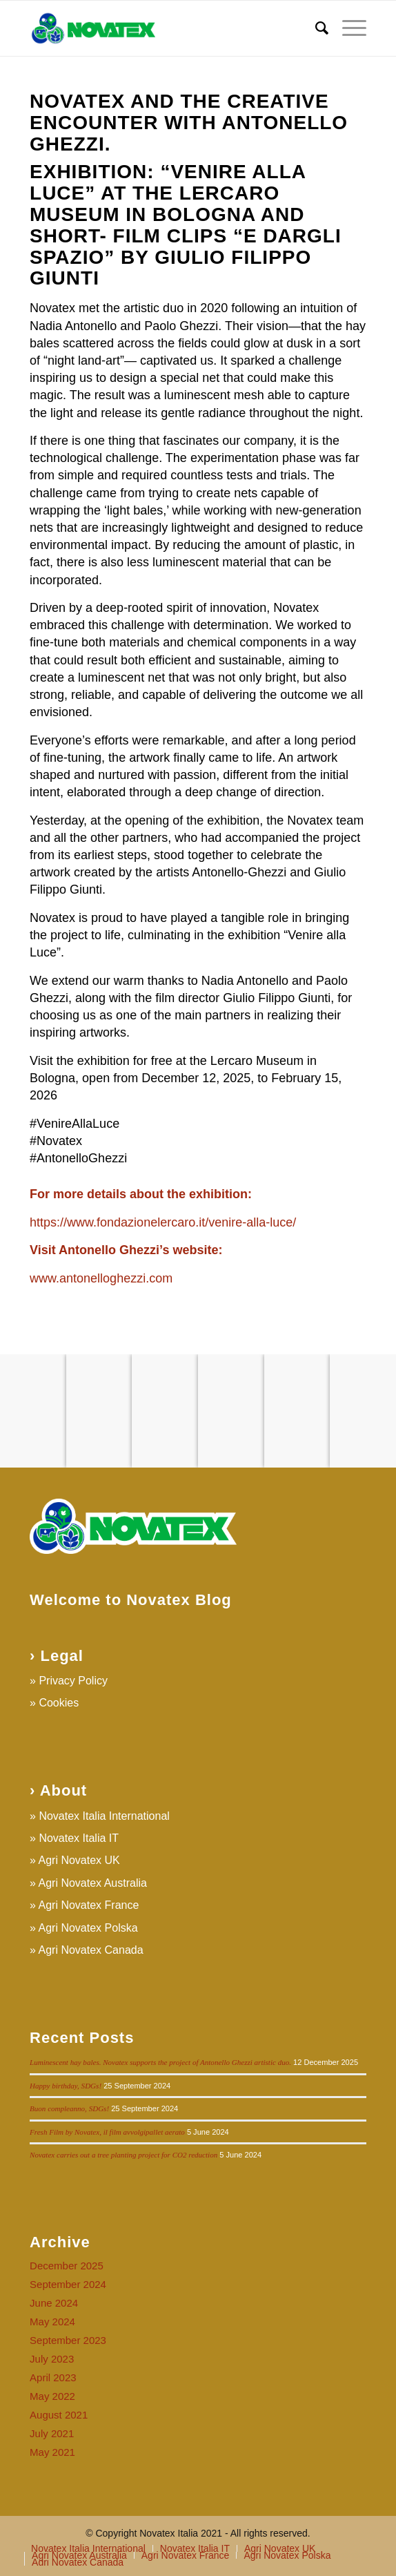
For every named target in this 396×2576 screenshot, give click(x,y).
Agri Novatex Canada (91, 1950)
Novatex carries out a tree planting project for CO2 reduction (123, 2155)
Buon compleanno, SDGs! (69, 2108)
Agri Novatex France (89, 1905)
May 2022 (52, 2396)
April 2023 (53, 2377)
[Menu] (347, 28)
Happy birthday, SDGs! (65, 2086)
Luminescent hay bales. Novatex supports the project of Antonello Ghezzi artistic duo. (160, 2062)
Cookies (59, 1703)
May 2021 (52, 2452)
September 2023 (68, 2340)
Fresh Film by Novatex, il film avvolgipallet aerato (107, 2132)
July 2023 (52, 2359)
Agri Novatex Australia (93, 1883)
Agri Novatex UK (79, 1860)
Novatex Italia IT (79, 1838)
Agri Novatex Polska (88, 1928)
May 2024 (52, 2321)
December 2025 (66, 2265)
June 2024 (54, 2303)
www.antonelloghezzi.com (101, 1278)
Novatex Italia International (104, 1816)
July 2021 (52, 2433)
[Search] (314, 28)
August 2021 (59, 2415)
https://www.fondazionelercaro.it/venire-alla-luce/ (163, 1222)
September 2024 (68, 2284)
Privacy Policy (73, 1680)
